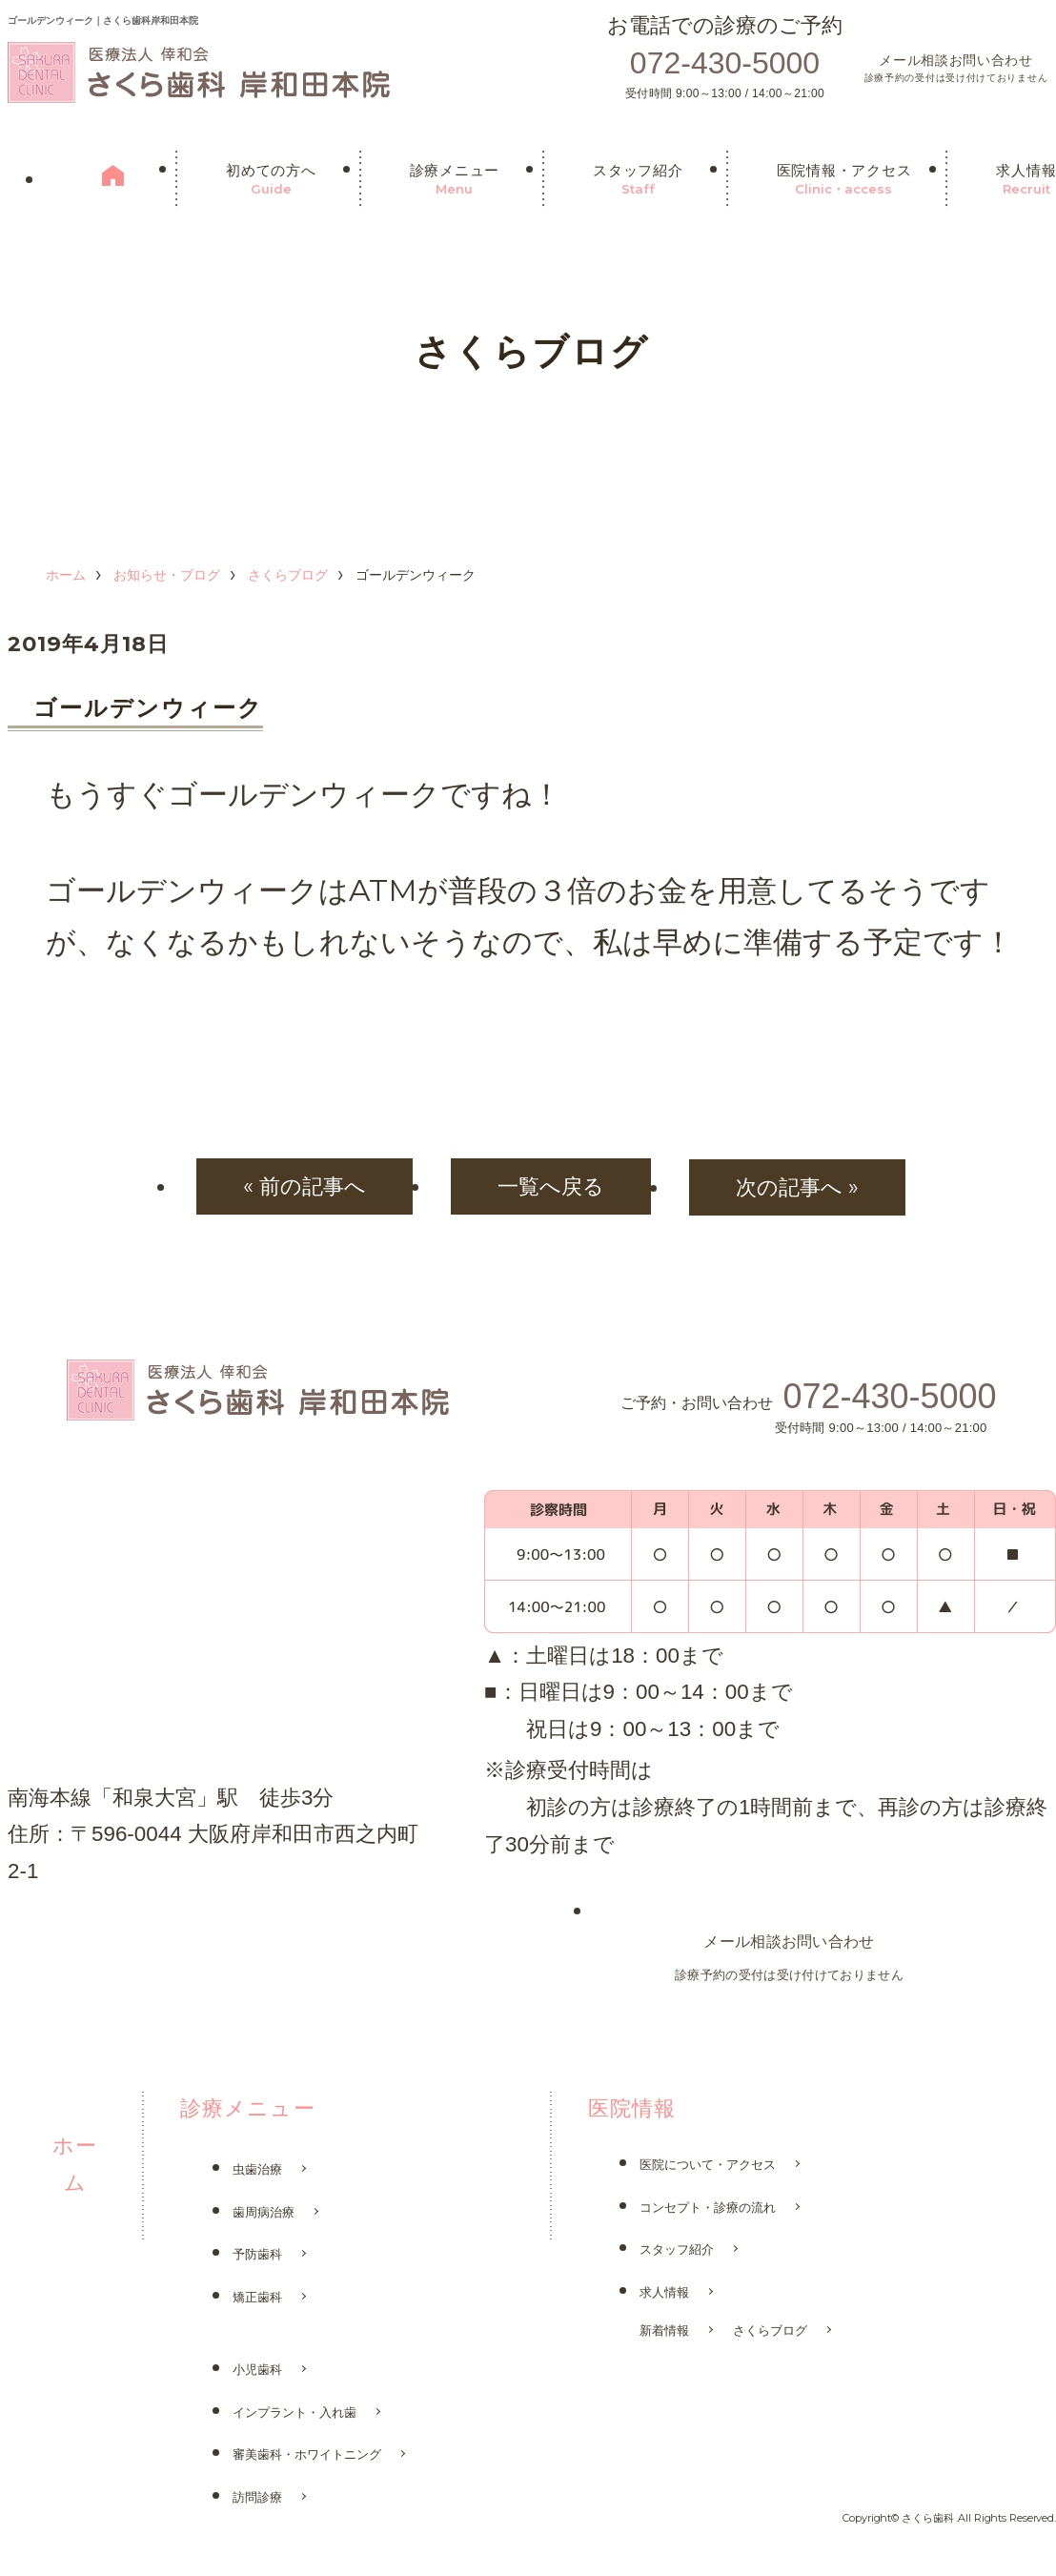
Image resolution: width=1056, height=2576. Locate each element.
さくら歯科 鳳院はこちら (112, 1932)
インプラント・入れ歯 (294, 2413)
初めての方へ (271, 180)
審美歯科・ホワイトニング (307, 2455)
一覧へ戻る (551, 1186)
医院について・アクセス (708, 2165)
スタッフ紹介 (638, 180)
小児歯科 (257, 2370)
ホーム (66, 574)
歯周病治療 (263, 2213)
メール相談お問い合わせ (956, 70)
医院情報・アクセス (844, 180)
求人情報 (664, 2293)
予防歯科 (257, 2255)
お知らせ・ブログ (166, 574)
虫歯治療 (257, 2170)
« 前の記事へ (298, 1186)
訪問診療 (257, 2498)
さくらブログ (288, 574)
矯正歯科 (257, 2298)
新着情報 (664, 2331)
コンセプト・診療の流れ (708, 2208)
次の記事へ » (802, 1186)
